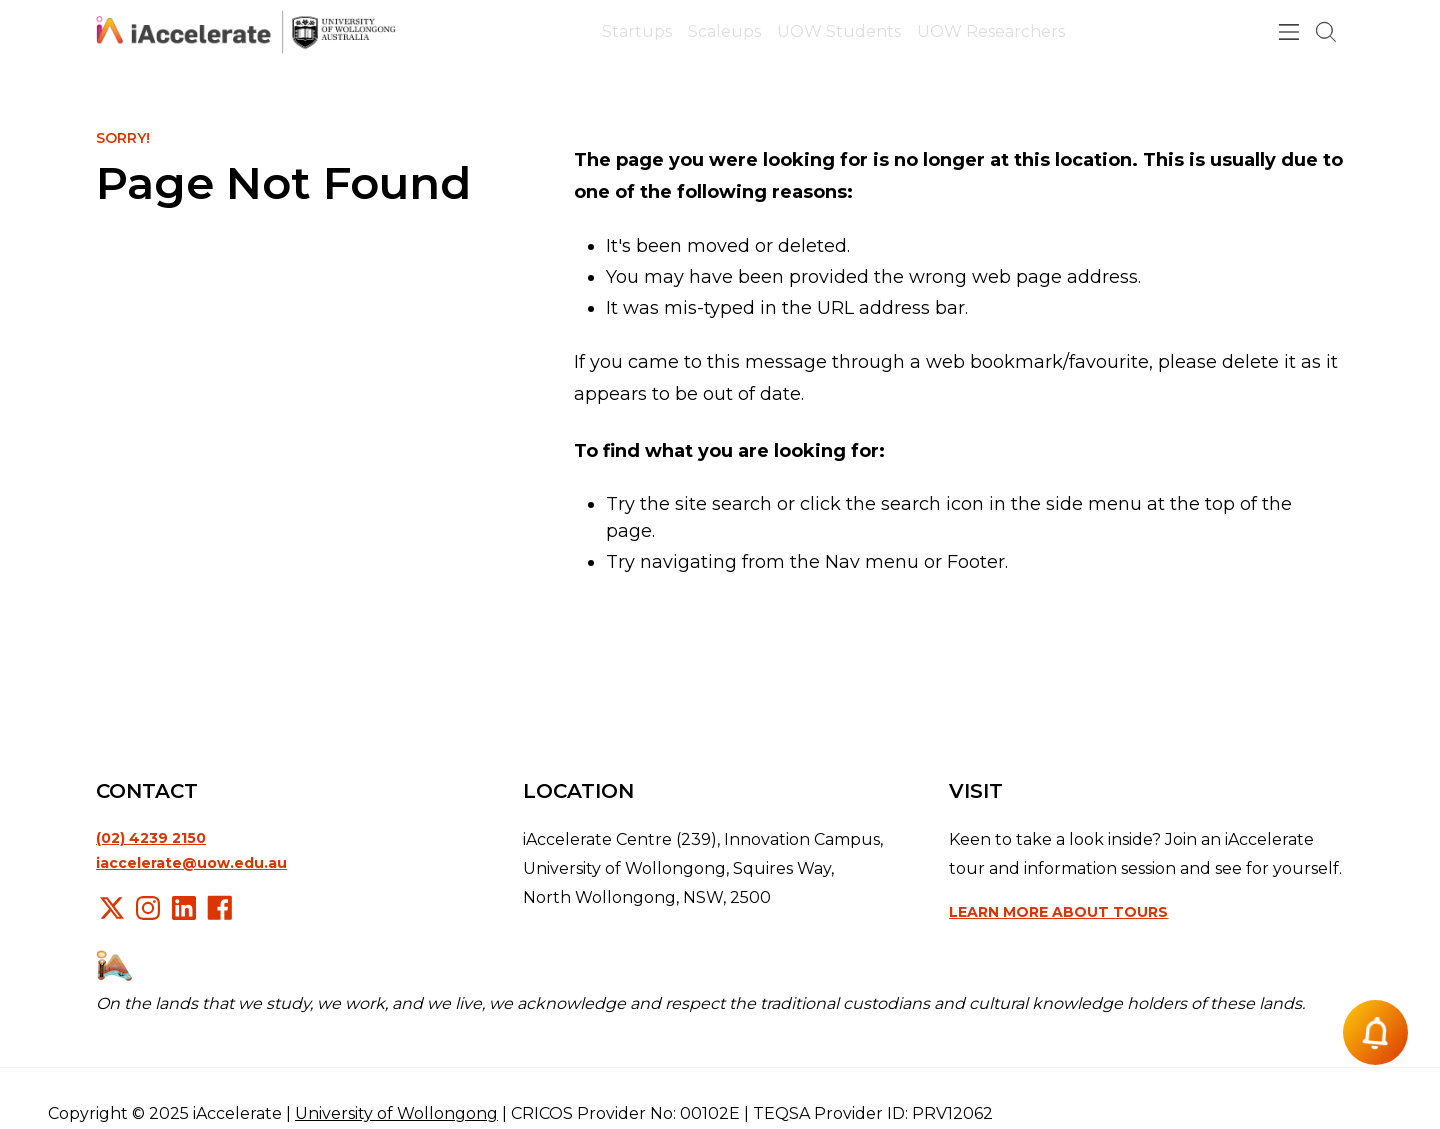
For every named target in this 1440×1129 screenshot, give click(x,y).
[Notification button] (1375, 1032)
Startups (637, 31)
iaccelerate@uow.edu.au (191, 863)
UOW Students (839, 31)
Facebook (220, 908)
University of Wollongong (396, 1113)
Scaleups (724, 31)
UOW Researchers (991, 31)
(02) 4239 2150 (151, 838)
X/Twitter (112, 908)
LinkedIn (184, 908)
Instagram (148, 908)
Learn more (1058, 912)
